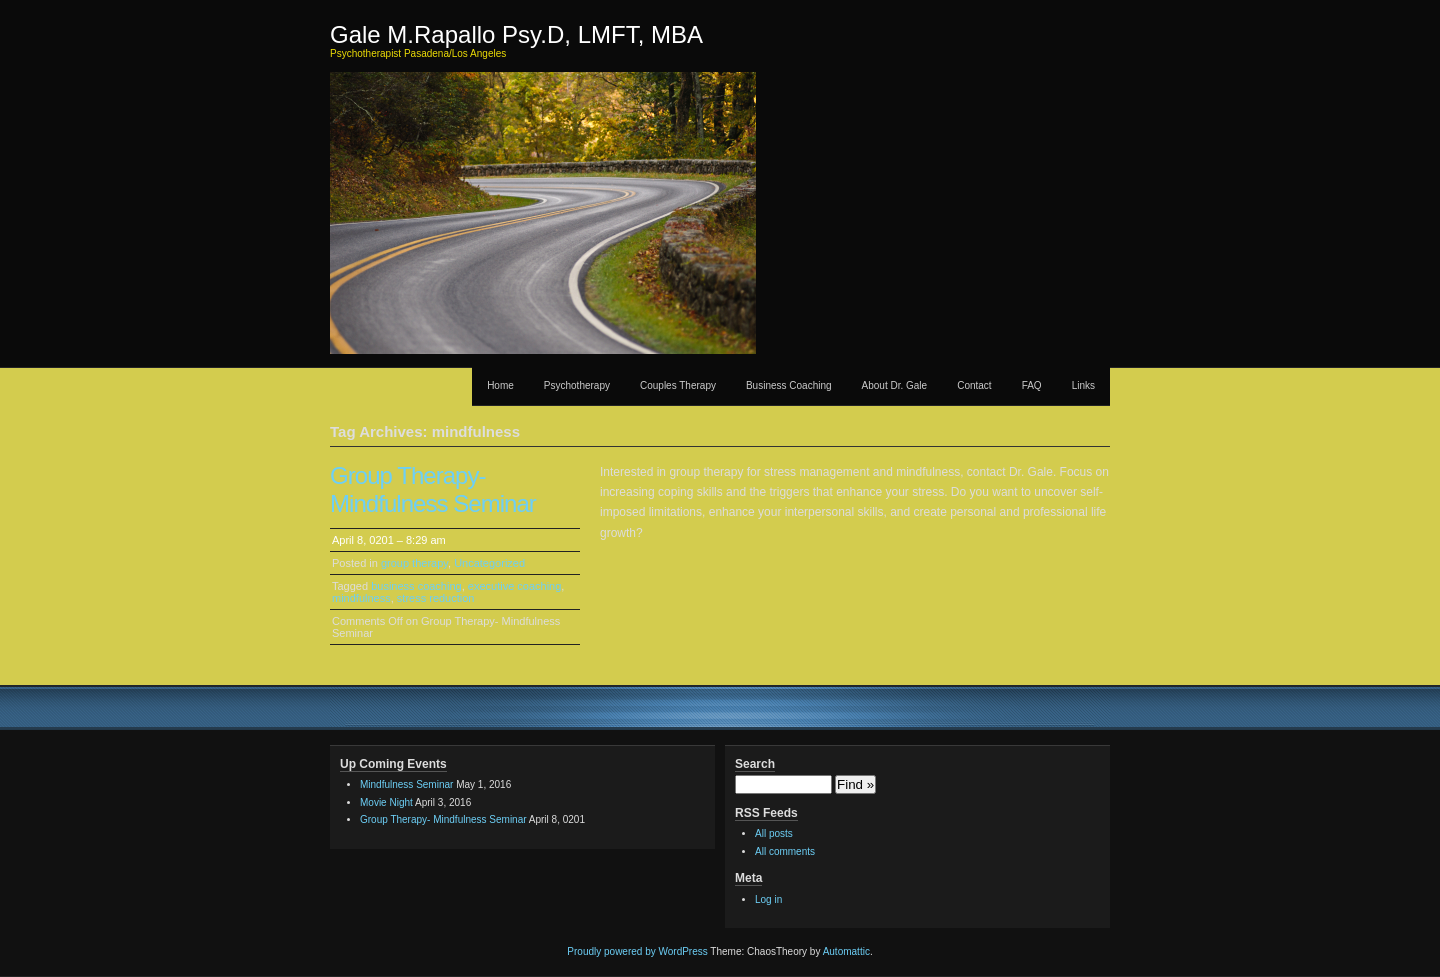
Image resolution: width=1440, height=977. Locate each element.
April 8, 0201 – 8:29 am (389, 540)
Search (755, 764)
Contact (974, 385)
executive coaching (515, 586)
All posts (774, 833)
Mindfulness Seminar (406, 784)
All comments (785, 851)
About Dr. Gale (895, 385)
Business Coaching (789, 385)
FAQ (1032, 385)
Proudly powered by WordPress (637, 951)
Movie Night (386, 802)
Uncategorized (489, 563)
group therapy (414, 563)
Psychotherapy (577, 385)
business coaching (416, 586)
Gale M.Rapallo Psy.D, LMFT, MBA (516, 34)
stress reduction (436, 598)
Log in (768, 899)
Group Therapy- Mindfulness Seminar (433, 489)
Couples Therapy (678, 385)
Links (1083, 385)
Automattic (846, 951)
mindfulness (361, 598)
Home (500, 385)
